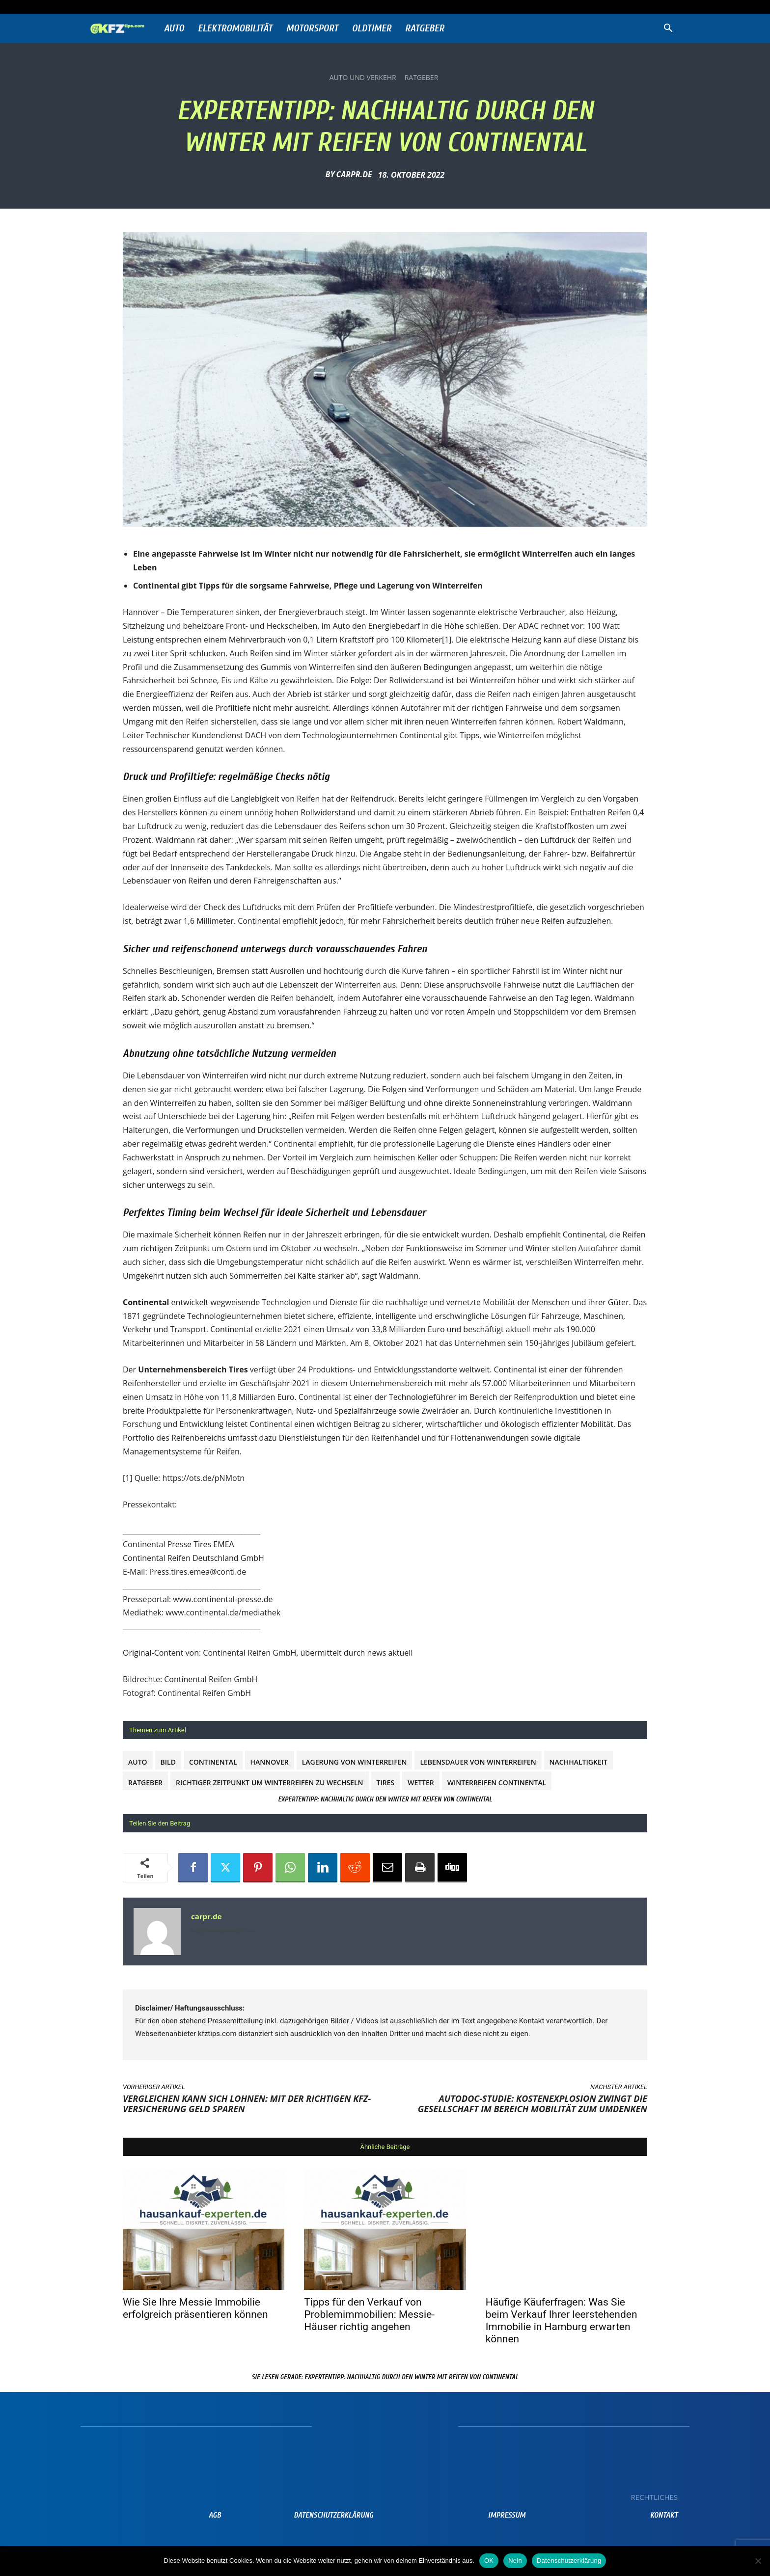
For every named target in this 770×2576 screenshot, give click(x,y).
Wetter (421, 1782)
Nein (515, 2560)
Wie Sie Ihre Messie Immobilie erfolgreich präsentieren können (195, 2308)
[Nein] (758, 2561)
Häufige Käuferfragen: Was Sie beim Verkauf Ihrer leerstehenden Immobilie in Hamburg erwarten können (561, 2320)
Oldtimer (371, 28)
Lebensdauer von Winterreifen (478, 1762)
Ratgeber (424, 28)
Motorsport (312, 28)
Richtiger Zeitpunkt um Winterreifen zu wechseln (269, 1782)
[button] (668, 29)
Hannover (269, 1762)
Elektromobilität (235, 28)
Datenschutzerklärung (569, 2560)
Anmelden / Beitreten (185, 6)
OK (489, 2560)
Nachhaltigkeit (578, 1762)
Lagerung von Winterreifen (354, 1762)
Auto (174, 28)
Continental (213, 1762)
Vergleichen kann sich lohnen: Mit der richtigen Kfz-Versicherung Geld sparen (247, 2104)
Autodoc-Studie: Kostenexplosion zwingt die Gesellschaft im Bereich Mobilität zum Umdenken (532, 2104)
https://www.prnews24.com (223, 1931)
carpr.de (354, 174)
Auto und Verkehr (363, 78)
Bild (168, 1762)
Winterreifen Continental (497, 1782)
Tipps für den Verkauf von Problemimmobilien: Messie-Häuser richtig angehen (369, 2314)
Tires (386, 1782)
